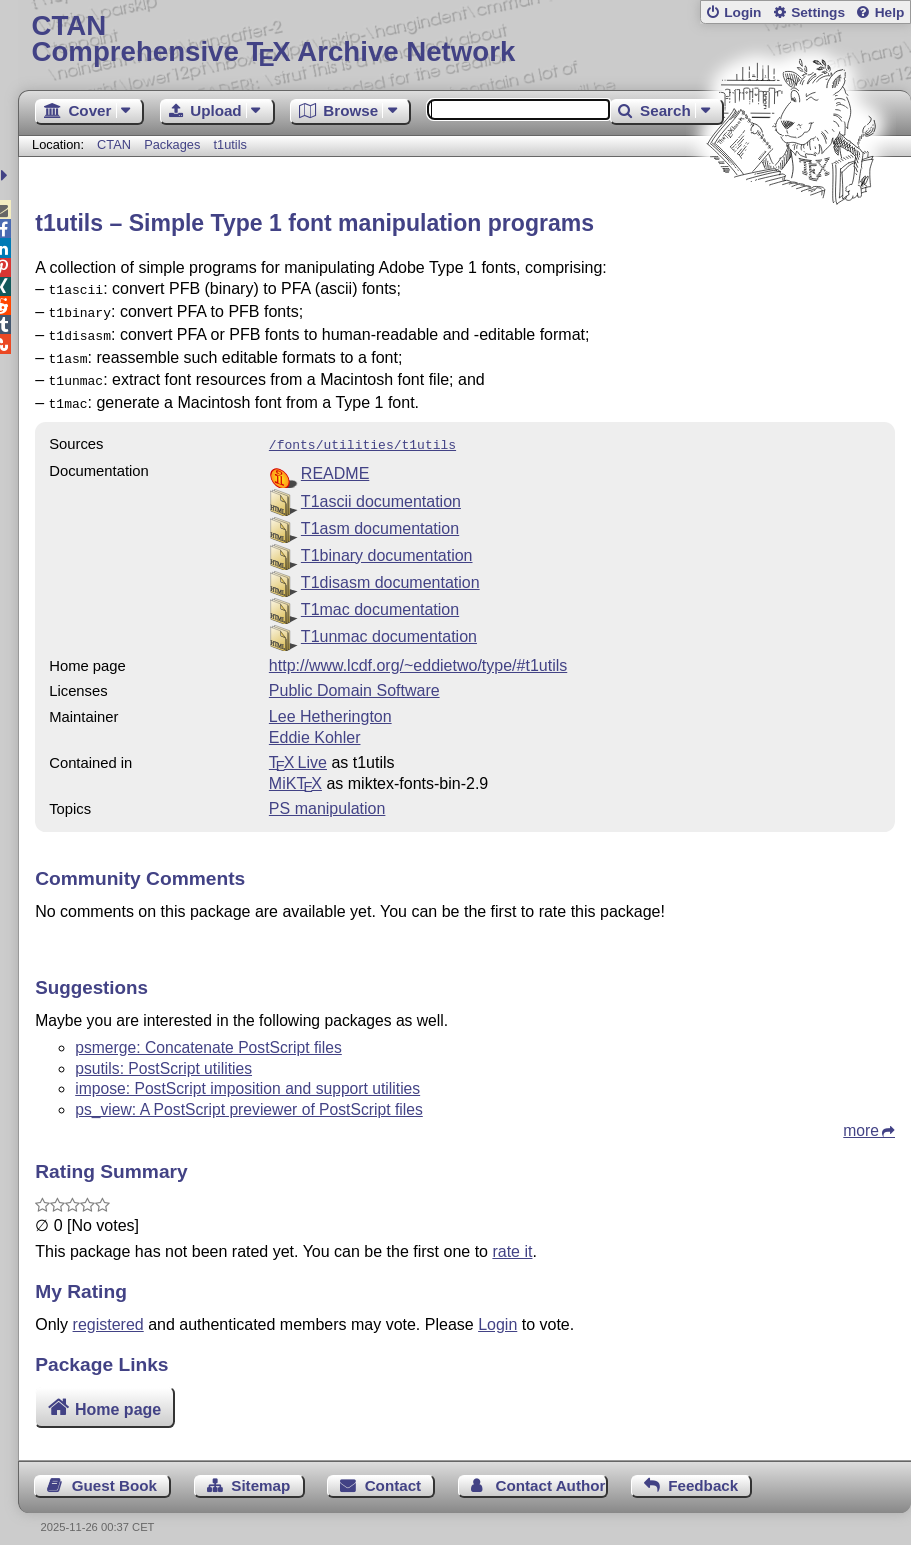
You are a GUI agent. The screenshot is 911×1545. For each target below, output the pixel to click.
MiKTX (295, 769)
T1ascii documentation (381, 487)
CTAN (114, 144)
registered (108, 1310)
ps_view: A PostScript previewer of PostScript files (249, 1095)
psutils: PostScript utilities (163, 1054)
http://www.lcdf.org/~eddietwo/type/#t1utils (418, 651)
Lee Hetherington (330, 702)
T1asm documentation (380, 514)
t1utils (230, 144)
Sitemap (260, 1471)
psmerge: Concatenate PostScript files (208, 1033)
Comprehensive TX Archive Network (465, 39)
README (335, 459)
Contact (393, 1471)
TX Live (298, 748)
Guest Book (114, 1471)
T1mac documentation (380, 595)
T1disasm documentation (390, 568)
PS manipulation (327, 794)
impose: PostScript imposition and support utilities (247, 1074)
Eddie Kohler (315, 723)
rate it (512, 1237)
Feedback (703, 1471)
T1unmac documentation (389, 622)
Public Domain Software (354, 676)
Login (742, 12)
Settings (818, 12)
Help (890, 12)
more (861, 1116)
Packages (174, 144)
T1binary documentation (387, 541)
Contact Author (550, 1471)
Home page (118, 1395)
